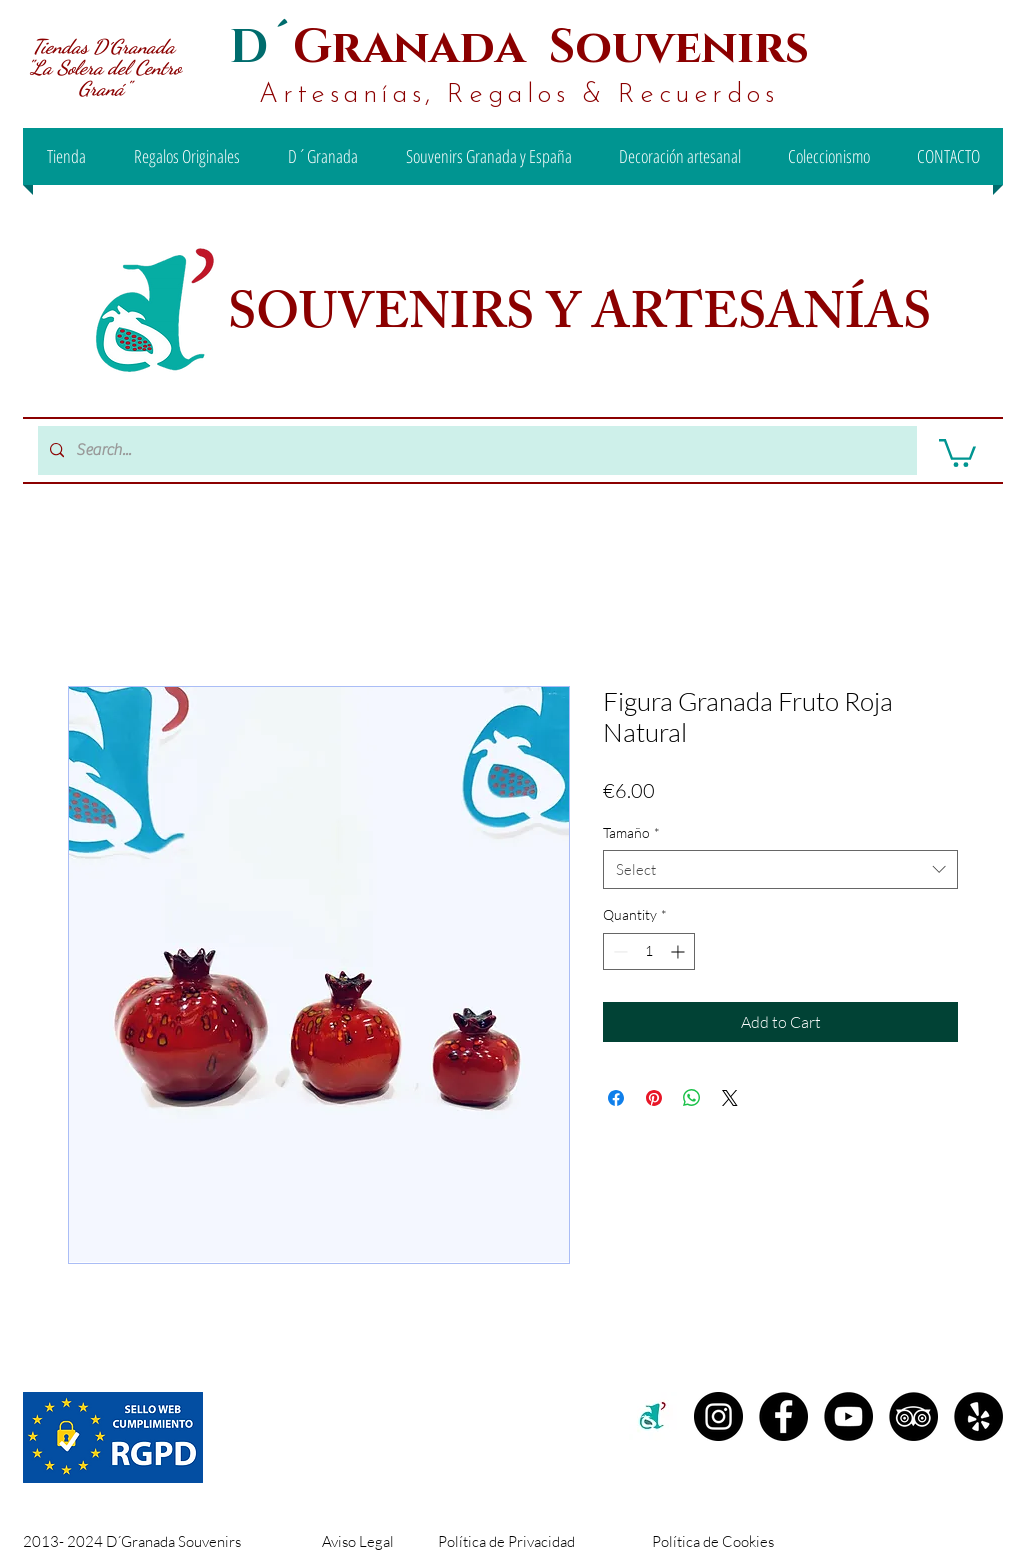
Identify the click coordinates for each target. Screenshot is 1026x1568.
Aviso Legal (358, 1541)
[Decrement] (618, 951)
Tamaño (631, 832)
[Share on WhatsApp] (692, 1098)
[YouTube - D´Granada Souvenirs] (848, 1416)
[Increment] (679, 951)
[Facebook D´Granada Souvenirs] (783, 1416)
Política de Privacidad (506, 1541)
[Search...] (475, 450)
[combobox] (780, 869)
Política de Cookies (713, 1541)
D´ (261, 47)
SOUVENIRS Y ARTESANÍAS (585, 319)
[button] (957, 451)
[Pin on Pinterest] (654, 1098)
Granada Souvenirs (551, 47)
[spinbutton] (649, 951)
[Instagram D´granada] (718, 1416)
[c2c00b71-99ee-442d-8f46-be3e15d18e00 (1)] (653, 1416)
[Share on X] (730, 1098)
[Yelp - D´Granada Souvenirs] (978, 1416)
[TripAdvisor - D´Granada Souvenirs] (913, 1416)
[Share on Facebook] (616, 1098)
